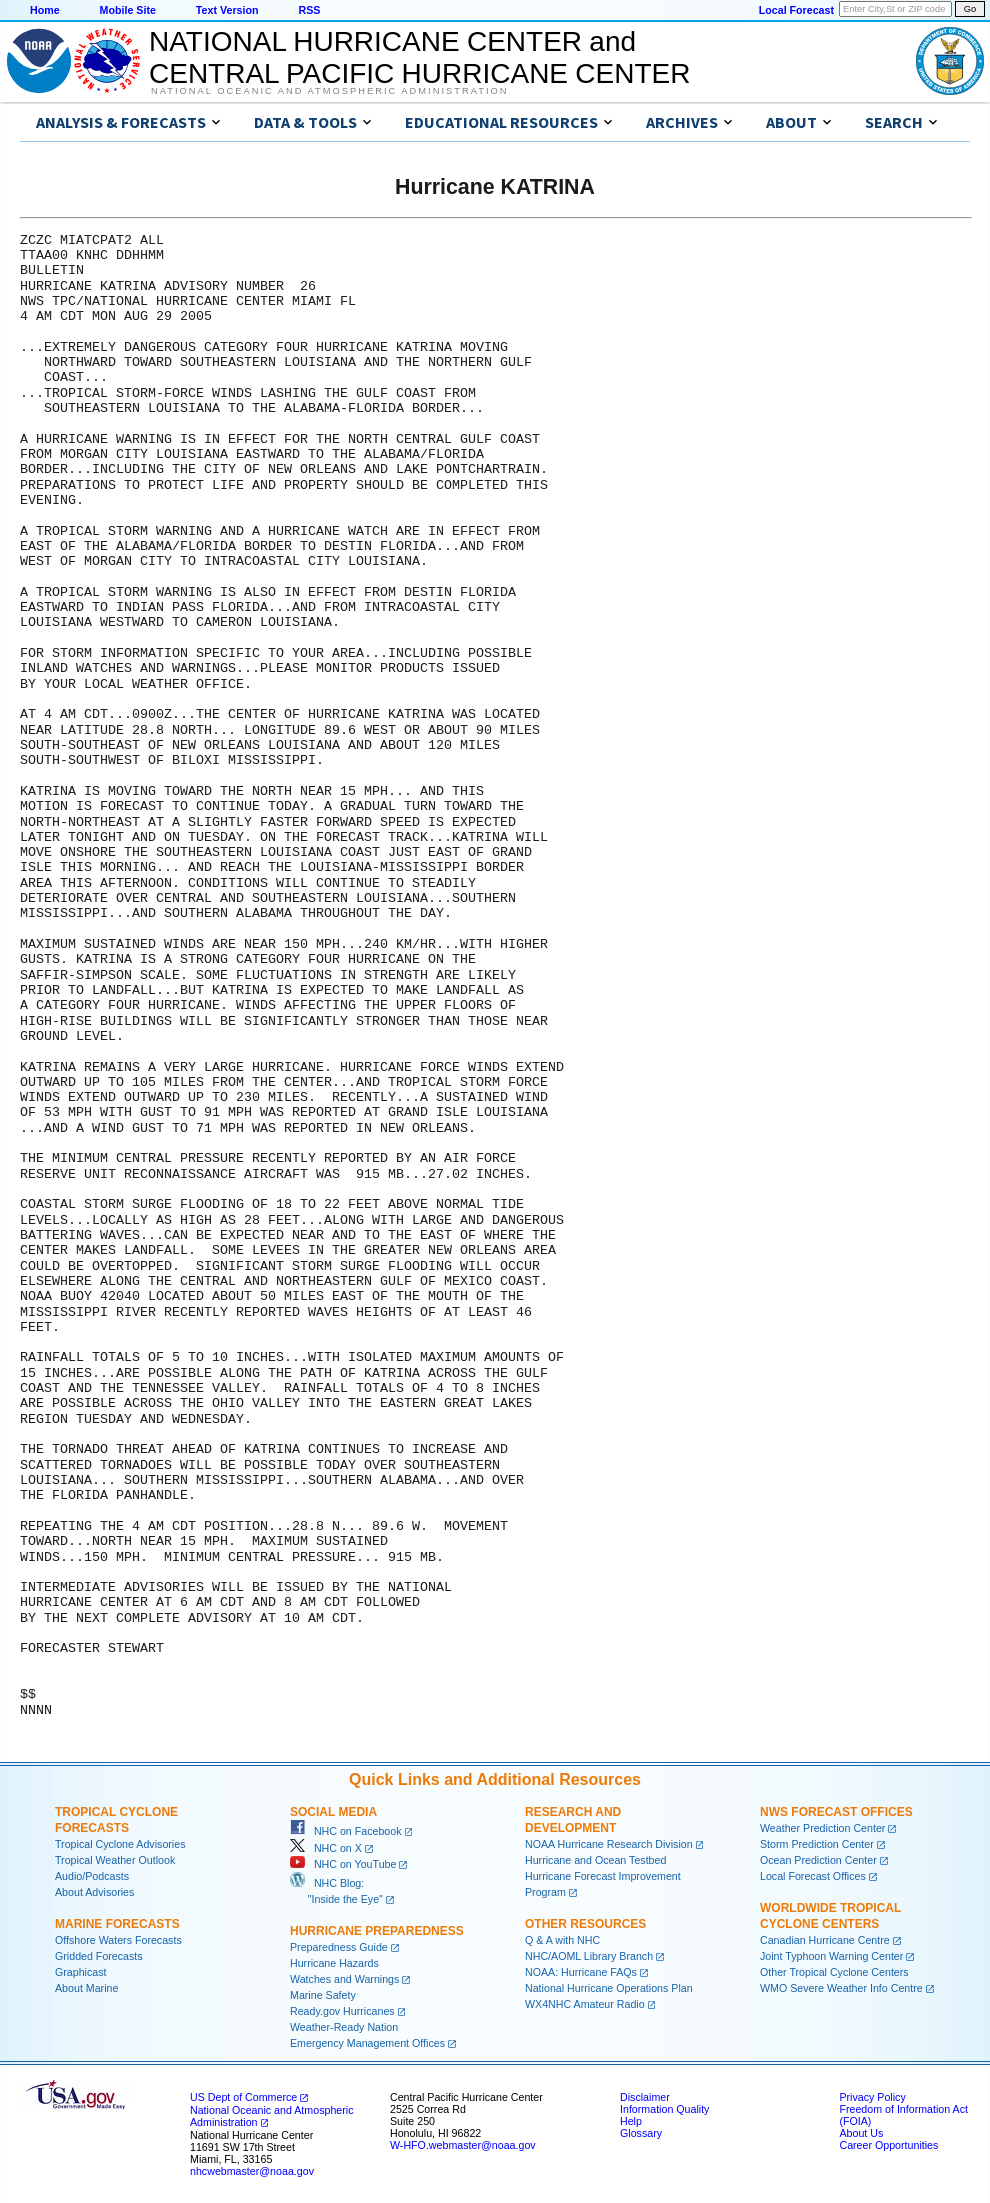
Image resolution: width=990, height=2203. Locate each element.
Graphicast (81, 1972)
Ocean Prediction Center (818, 1860)
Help (631, 2121)
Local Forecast (796, 10)
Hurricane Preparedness (377, 1931)
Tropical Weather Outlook (115, 1860)
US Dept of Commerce (243, 2097)
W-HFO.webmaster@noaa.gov (463, 2145)
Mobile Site (128, 10)
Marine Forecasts (117, 1924)
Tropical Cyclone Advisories (120, 1844)
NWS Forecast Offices (836, 1812)
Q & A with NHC (562, 1940)
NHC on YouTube (343, 1864)
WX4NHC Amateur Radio (585, 2004)
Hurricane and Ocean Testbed (595, 1860)
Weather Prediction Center (822, 1828)
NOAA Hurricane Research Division (609, 1844)
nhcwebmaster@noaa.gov (252, 2171)
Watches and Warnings (344, 1979)
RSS (309, 10)
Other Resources (585, 1924)
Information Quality (664, 2109)
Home (45, 10)
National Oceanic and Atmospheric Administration (329, 91)
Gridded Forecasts (99, 1956)
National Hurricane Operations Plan (609, 1988)
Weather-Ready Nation (344, 2027)
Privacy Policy (872, 2097)
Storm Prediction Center (817, 1844)
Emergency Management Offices (367, 2043)
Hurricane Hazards (334, 1963)
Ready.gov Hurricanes (342, 2011)
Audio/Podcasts (92, 1876)
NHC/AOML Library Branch (589, 1956)
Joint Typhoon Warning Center (831, 1956)
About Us (861, 2133)
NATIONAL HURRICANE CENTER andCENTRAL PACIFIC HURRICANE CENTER (419, 57)
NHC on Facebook (346, 1831)
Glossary (641, 2133)
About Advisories (94, 1892)
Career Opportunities (888, 2145)
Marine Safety (323, 1995)
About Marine (86, 1988)
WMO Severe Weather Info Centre (841, 1988)
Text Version (227, 10)
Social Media (333, 1812)
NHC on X (326, 1848)
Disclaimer (645, 2097)
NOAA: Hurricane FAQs (581, 1972)
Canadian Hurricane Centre (825, 1940)
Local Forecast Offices (813, 1876)
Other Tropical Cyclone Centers (834, 1972)
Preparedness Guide (339, 1947)
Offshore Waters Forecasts (118, 1940)
